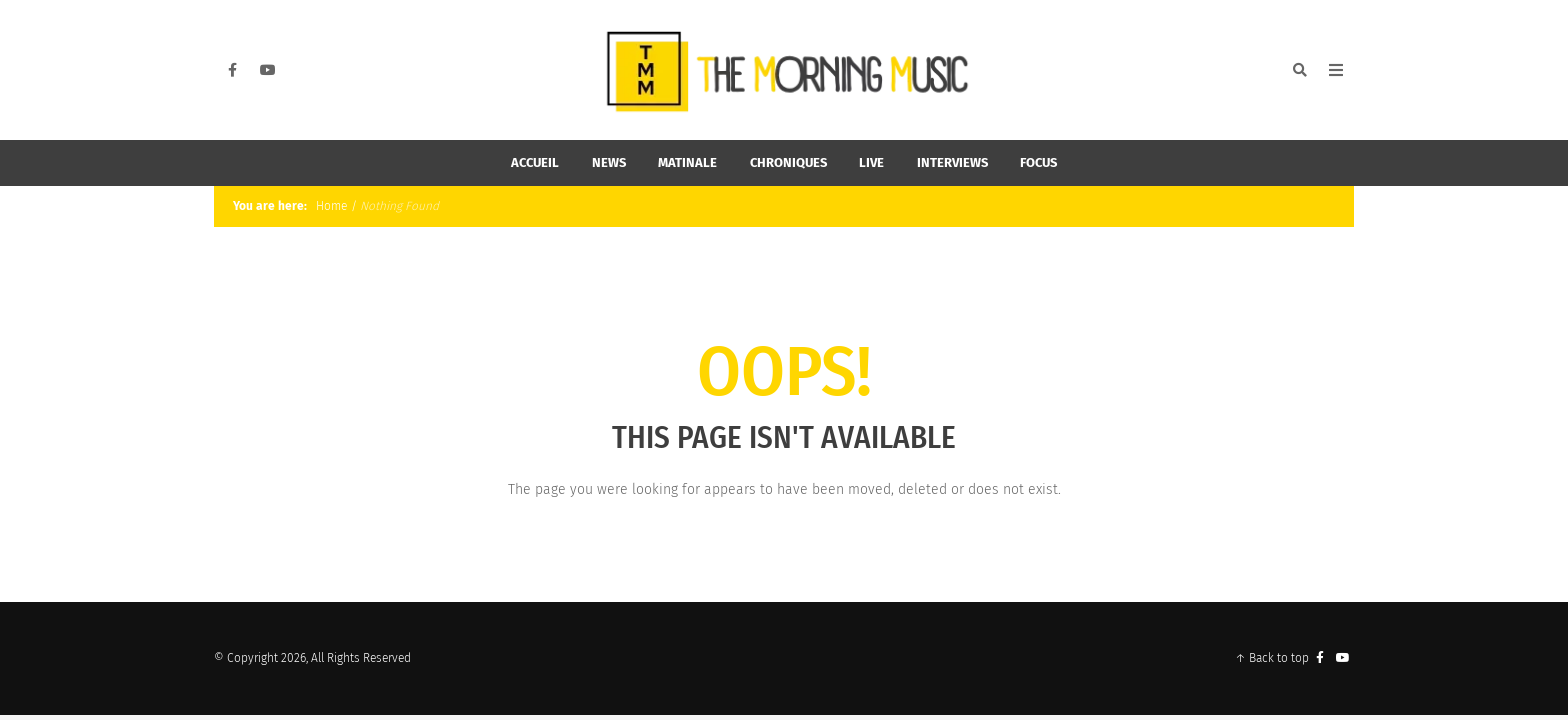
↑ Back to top (1272, 658)
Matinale (687, 162)
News (609, 162)
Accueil (535, 162)
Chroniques (788, 162)
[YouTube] (268, 70)
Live (871, 162)
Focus (1038, 162)
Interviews (952, 162)
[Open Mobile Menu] (1336, 70)
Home (330, 206)
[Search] (1300, 70)
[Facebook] (232, 70)
